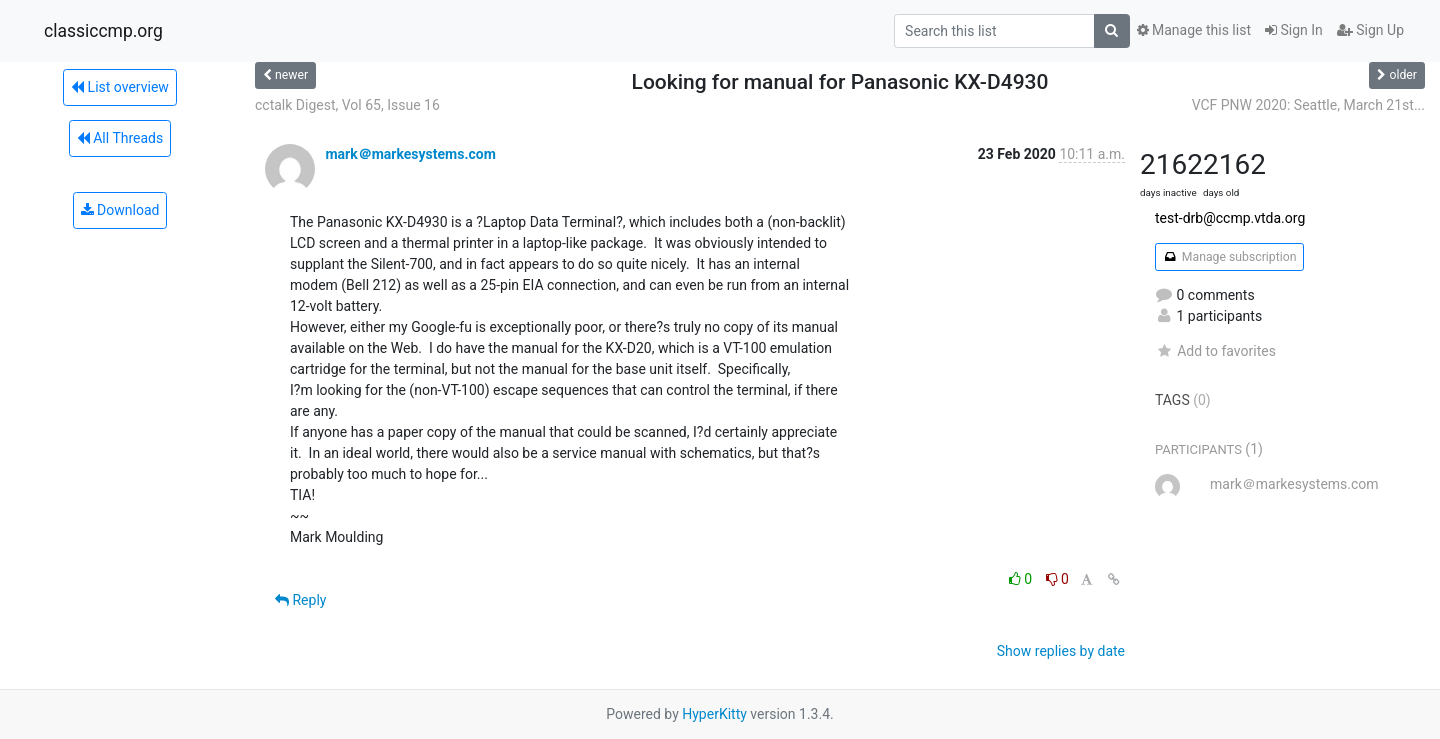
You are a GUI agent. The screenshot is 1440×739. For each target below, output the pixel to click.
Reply (300, 600)
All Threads (120, 138)
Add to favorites (1215, 351)
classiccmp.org (103, 31)
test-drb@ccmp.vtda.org (1230, 218)
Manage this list (1194, 30)
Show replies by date (1061, 651)
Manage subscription (1229, 257)
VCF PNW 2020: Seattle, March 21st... (1308, 105)
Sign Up (1370, 30)
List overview (120, 87)
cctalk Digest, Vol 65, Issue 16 (347, 105)
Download (120, 210)
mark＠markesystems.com (410, 154)
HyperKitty (714, 714)
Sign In (1294, 30)
